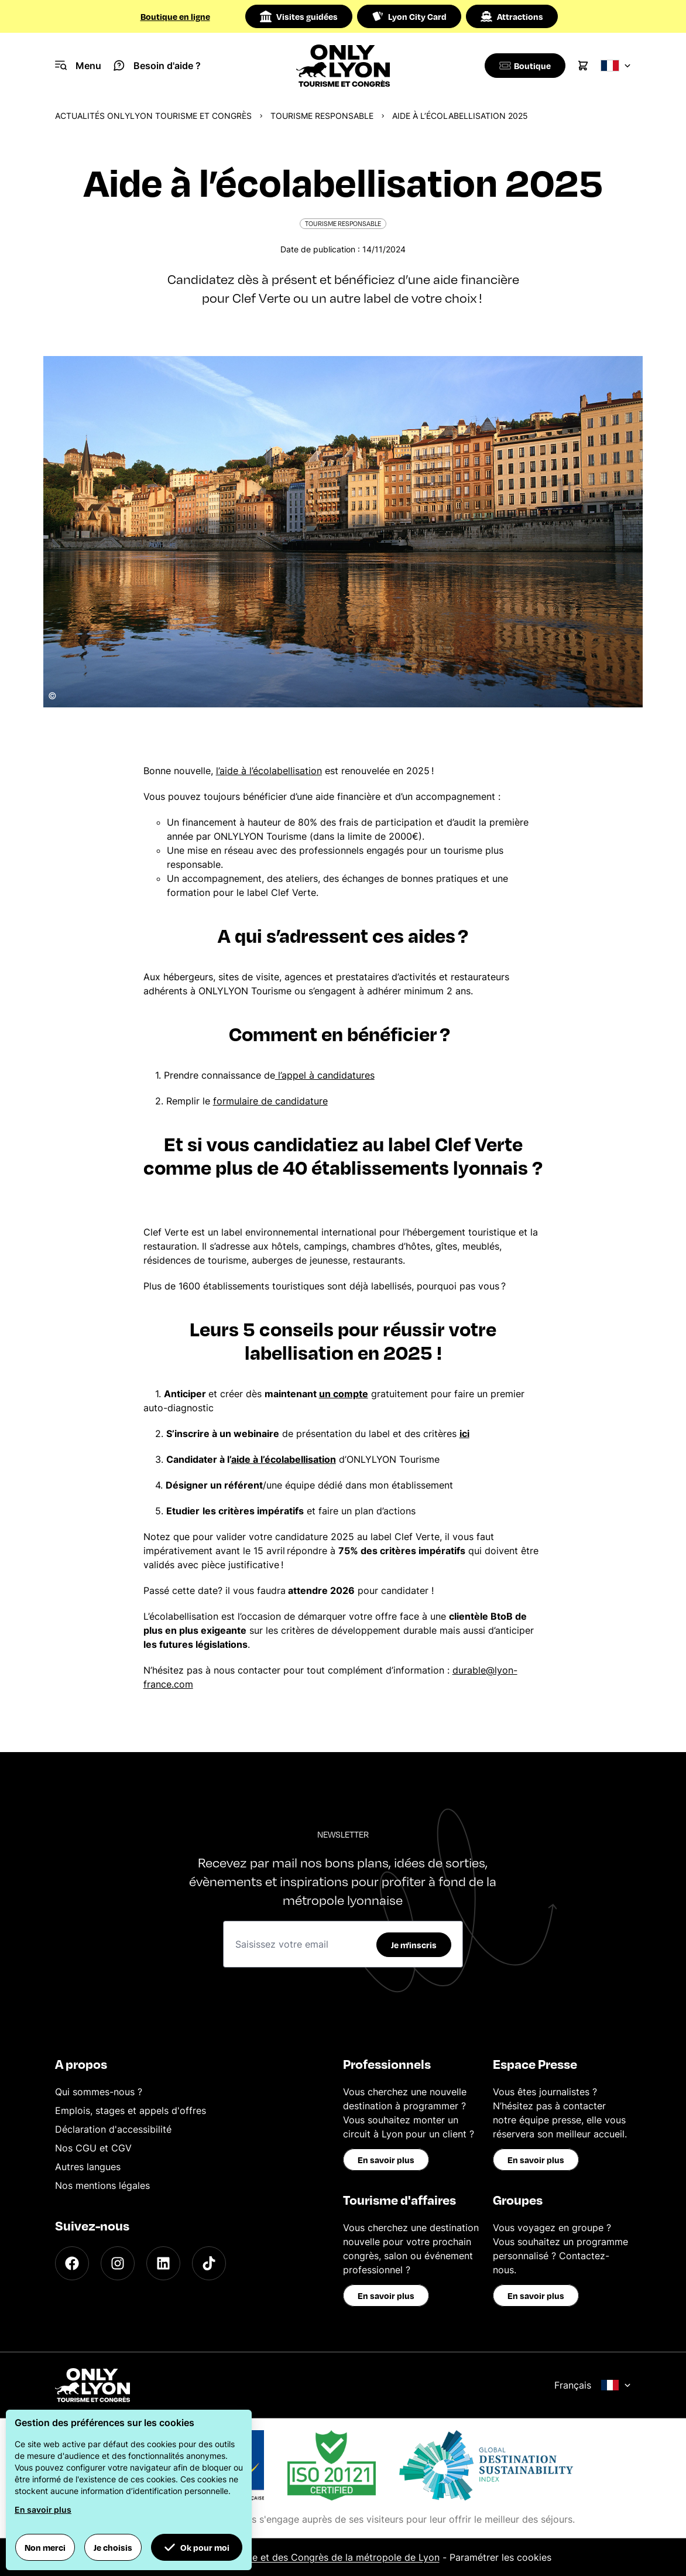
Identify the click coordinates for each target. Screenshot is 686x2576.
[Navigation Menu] (78, 66)
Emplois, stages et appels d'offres (130, 2110)
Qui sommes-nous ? (98, 2092)
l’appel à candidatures (325, 1075)
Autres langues (88, 2167)
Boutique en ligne (175, 16)
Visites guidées (299, 16)
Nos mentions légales (102, 2185)
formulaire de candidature (270, 1101)
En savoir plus (386, 2160)
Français (592, 2385)
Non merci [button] (45, 2547)
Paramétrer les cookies (500, 2557)
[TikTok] (209, 2263)
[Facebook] (72, 2263)
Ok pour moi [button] (196, 2547)
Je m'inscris (414, 1945)
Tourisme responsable (321, 116)
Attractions (512, 16)
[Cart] (583, 65)
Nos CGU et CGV (93, 2148)
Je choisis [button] (113, 2547)
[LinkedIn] (163, 2263)
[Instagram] (118, 2263)
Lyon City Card (409, 16)
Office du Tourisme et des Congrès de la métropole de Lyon (306, 2557)
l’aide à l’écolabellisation (269, 770)
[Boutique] (523, 65)
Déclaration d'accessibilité (113, 2129)
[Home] (343, 66)
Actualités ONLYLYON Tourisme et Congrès (153, 116)
